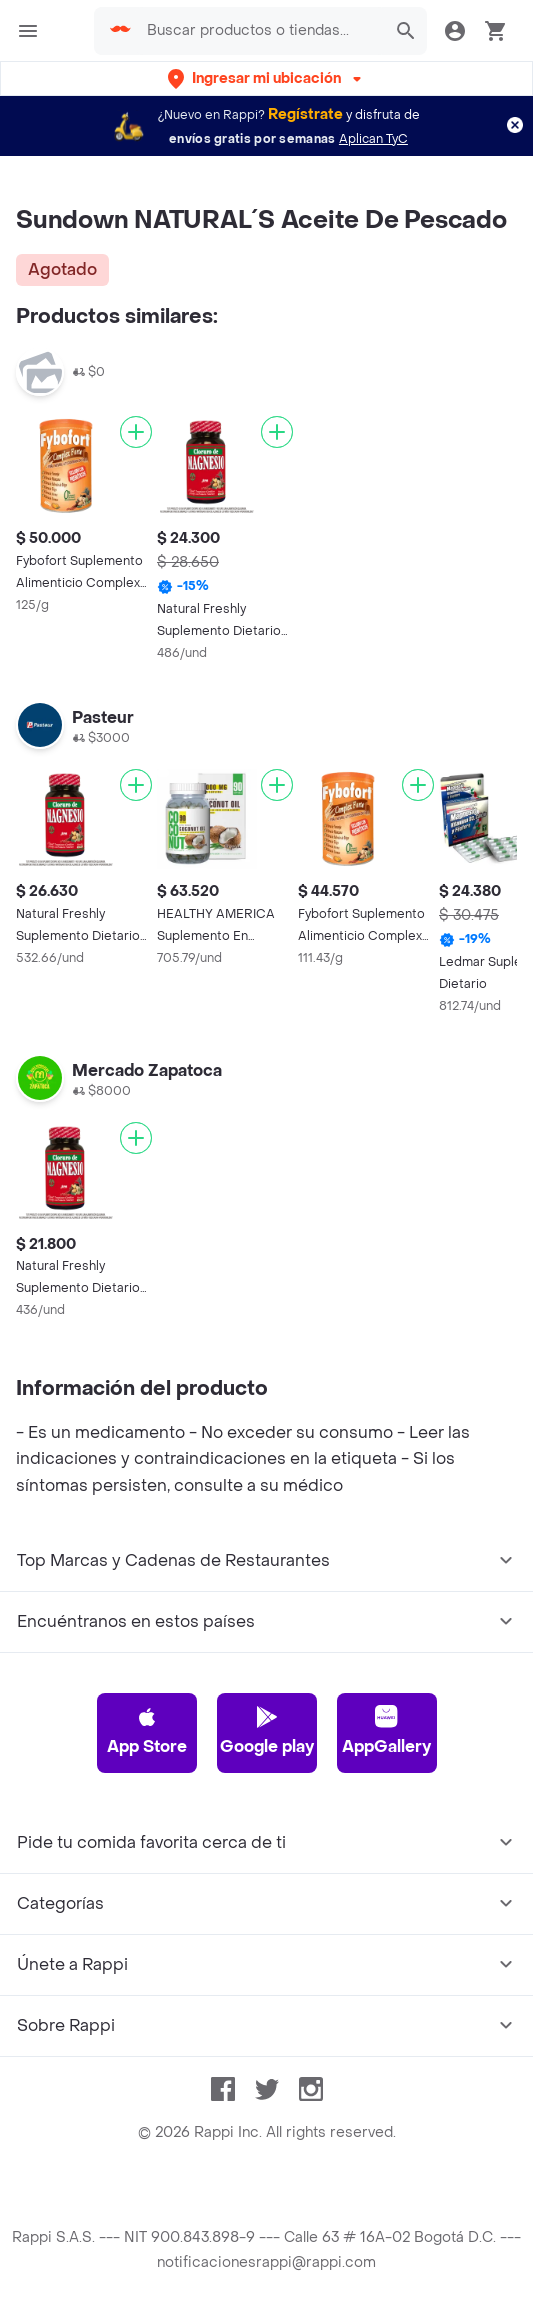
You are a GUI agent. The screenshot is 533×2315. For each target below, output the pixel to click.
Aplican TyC (373, 139)
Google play (267, 1731)
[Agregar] (136, 432)
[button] (266, 78)
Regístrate (305, 114)
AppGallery (386, 1731)
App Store (147, 1731)
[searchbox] (260, 31)
